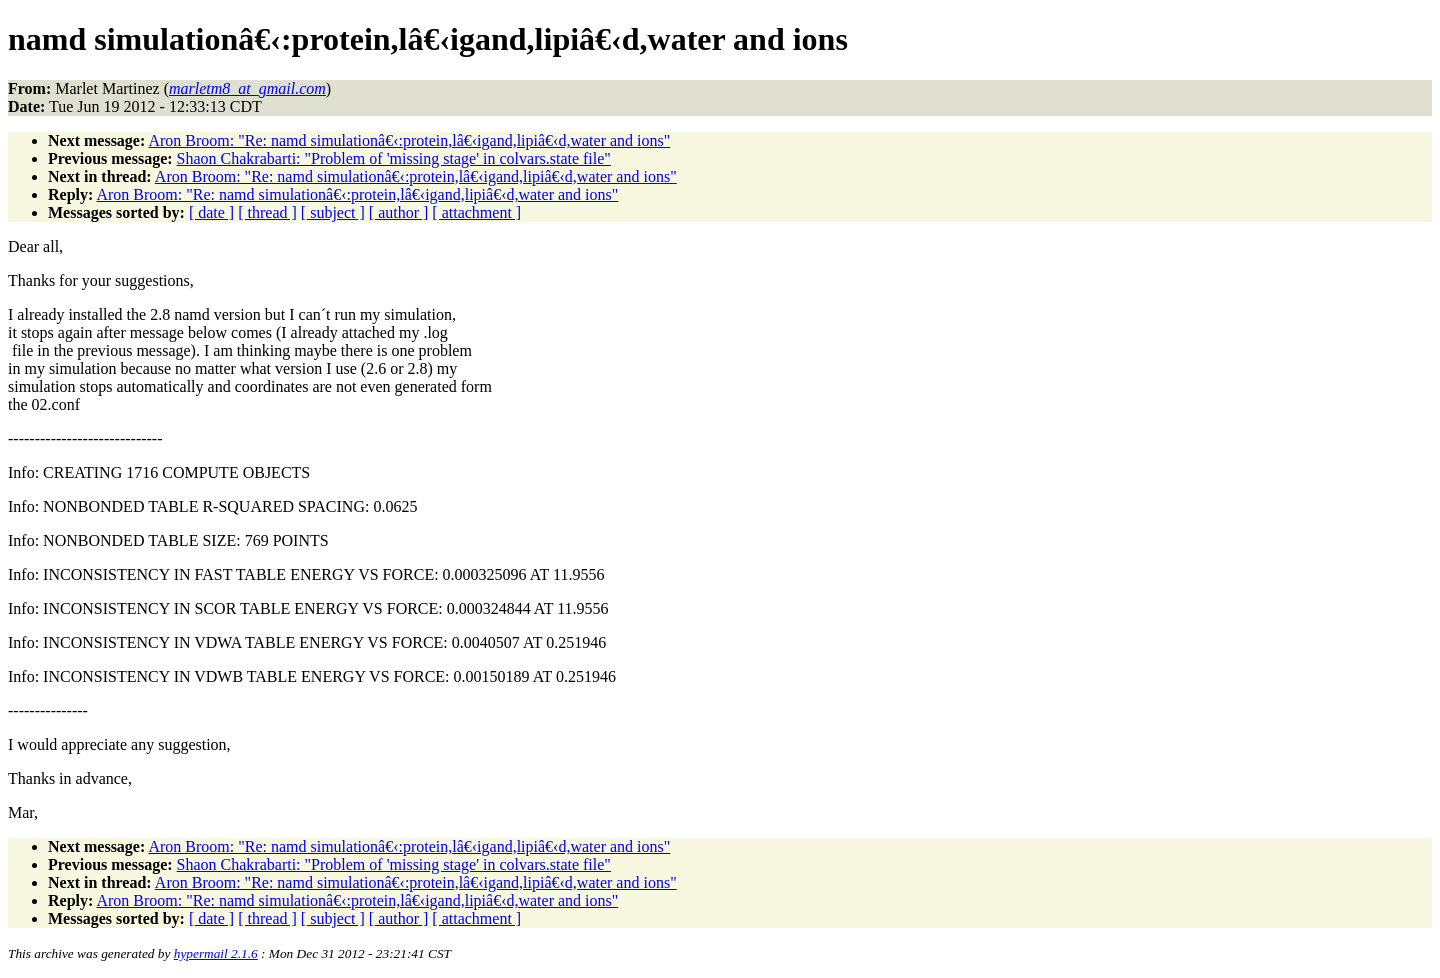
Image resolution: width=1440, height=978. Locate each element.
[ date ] (211, 212)
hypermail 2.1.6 (216, 953)
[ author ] (399, 212)
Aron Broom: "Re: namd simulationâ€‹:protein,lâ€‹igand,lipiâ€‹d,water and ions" (409, 140)
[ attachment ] (476, 212)
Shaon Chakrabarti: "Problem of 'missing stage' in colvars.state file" (394, 158)
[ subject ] (333, 212)
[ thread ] (267, 212)
